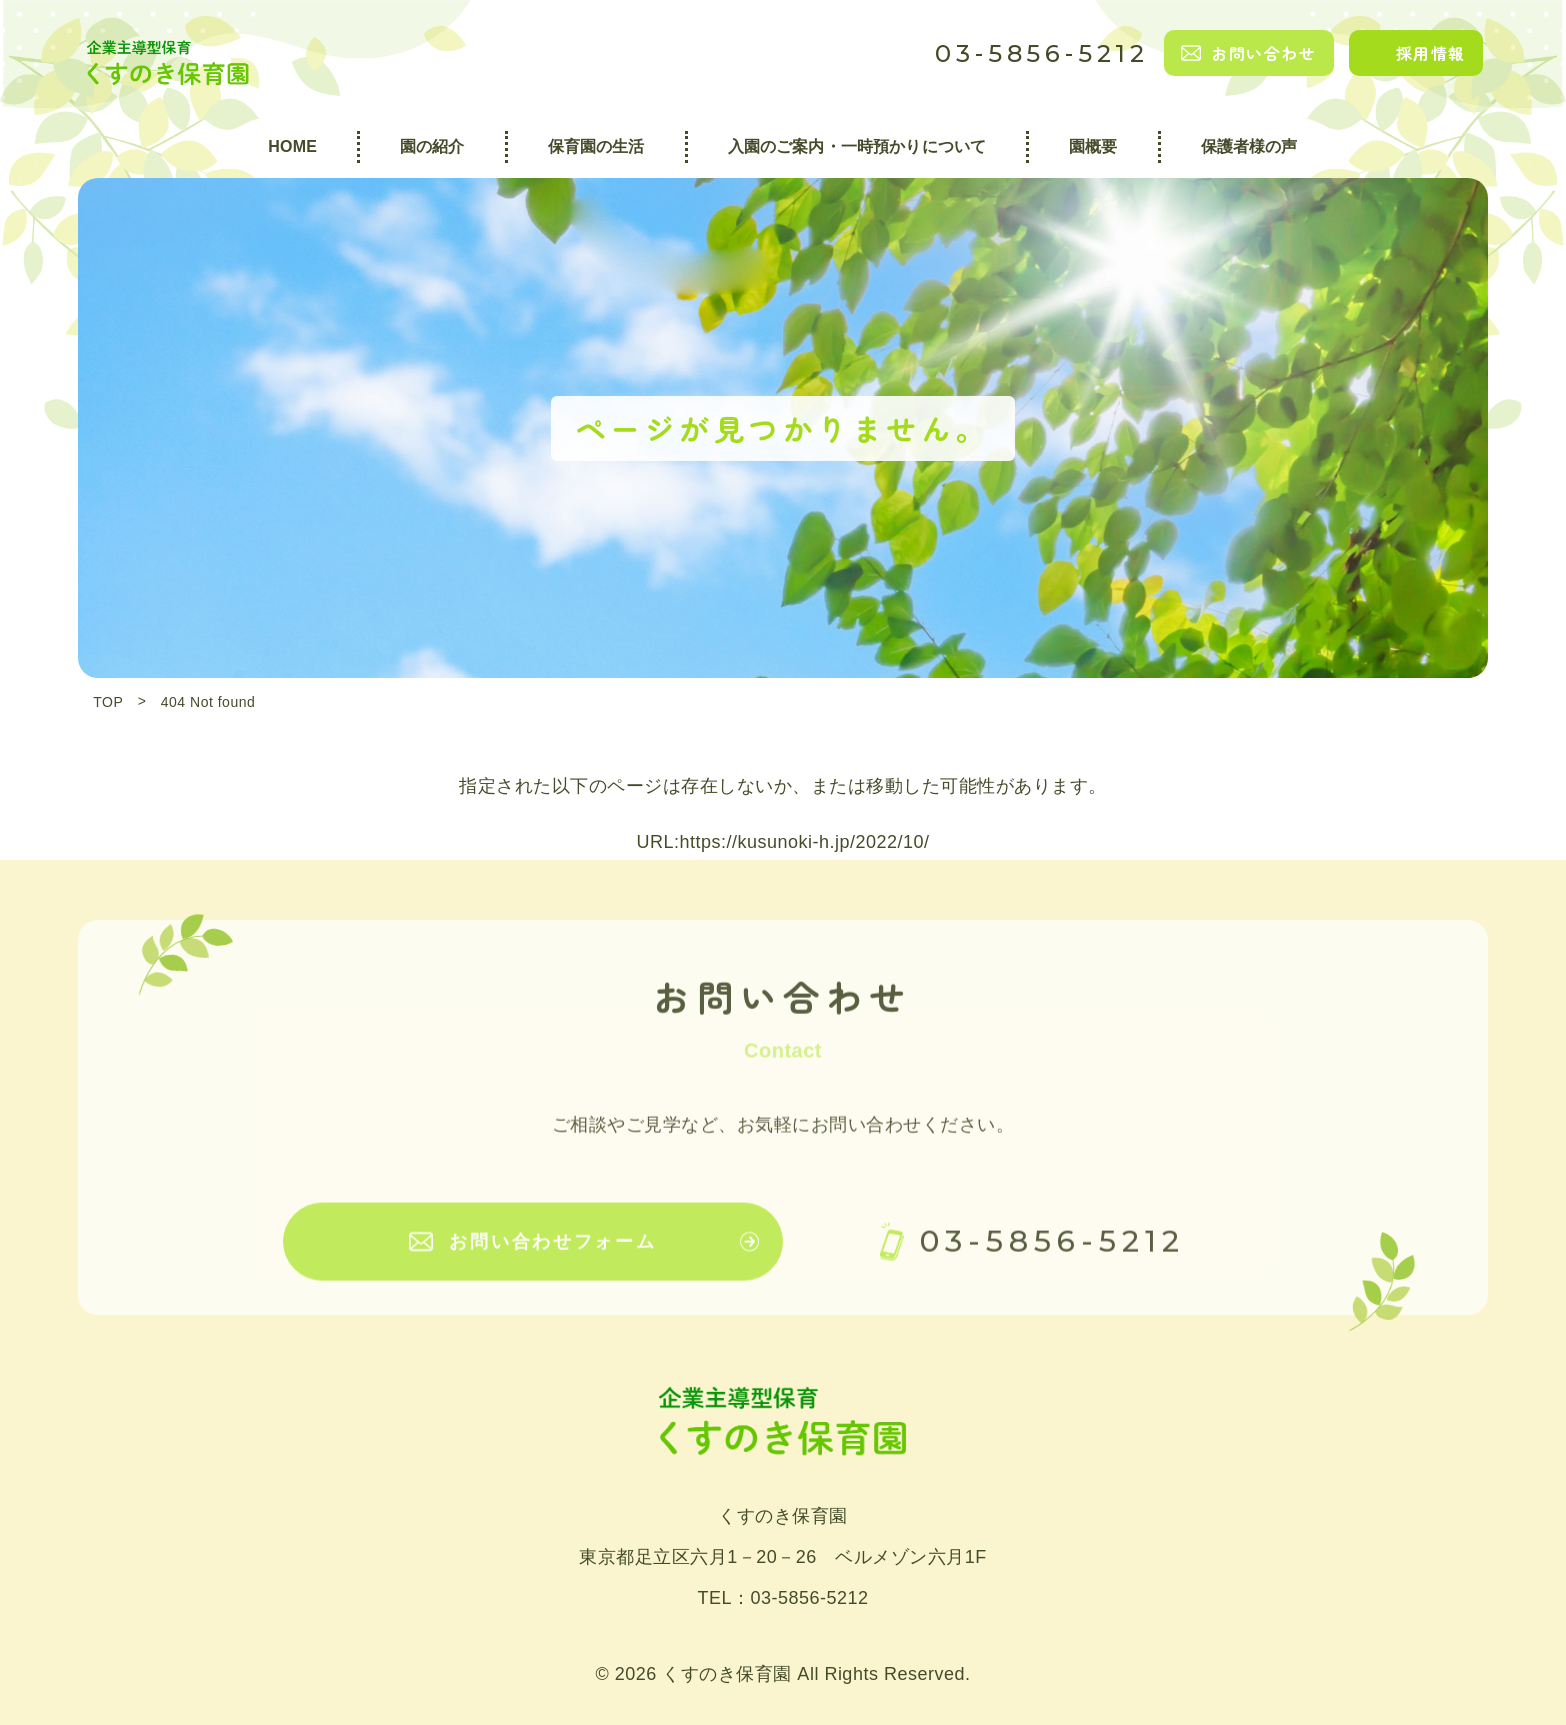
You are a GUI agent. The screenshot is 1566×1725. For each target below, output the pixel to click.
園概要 (1093, 146)
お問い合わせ (1264, 53)
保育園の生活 (596, 146)
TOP (108, 702)
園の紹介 (432, 146)
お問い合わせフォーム (552, 1256)
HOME (292, 146)
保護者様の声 (1249, 146)
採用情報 (1431, 53)
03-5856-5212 (1042, 53)
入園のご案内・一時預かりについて (857, 146)
